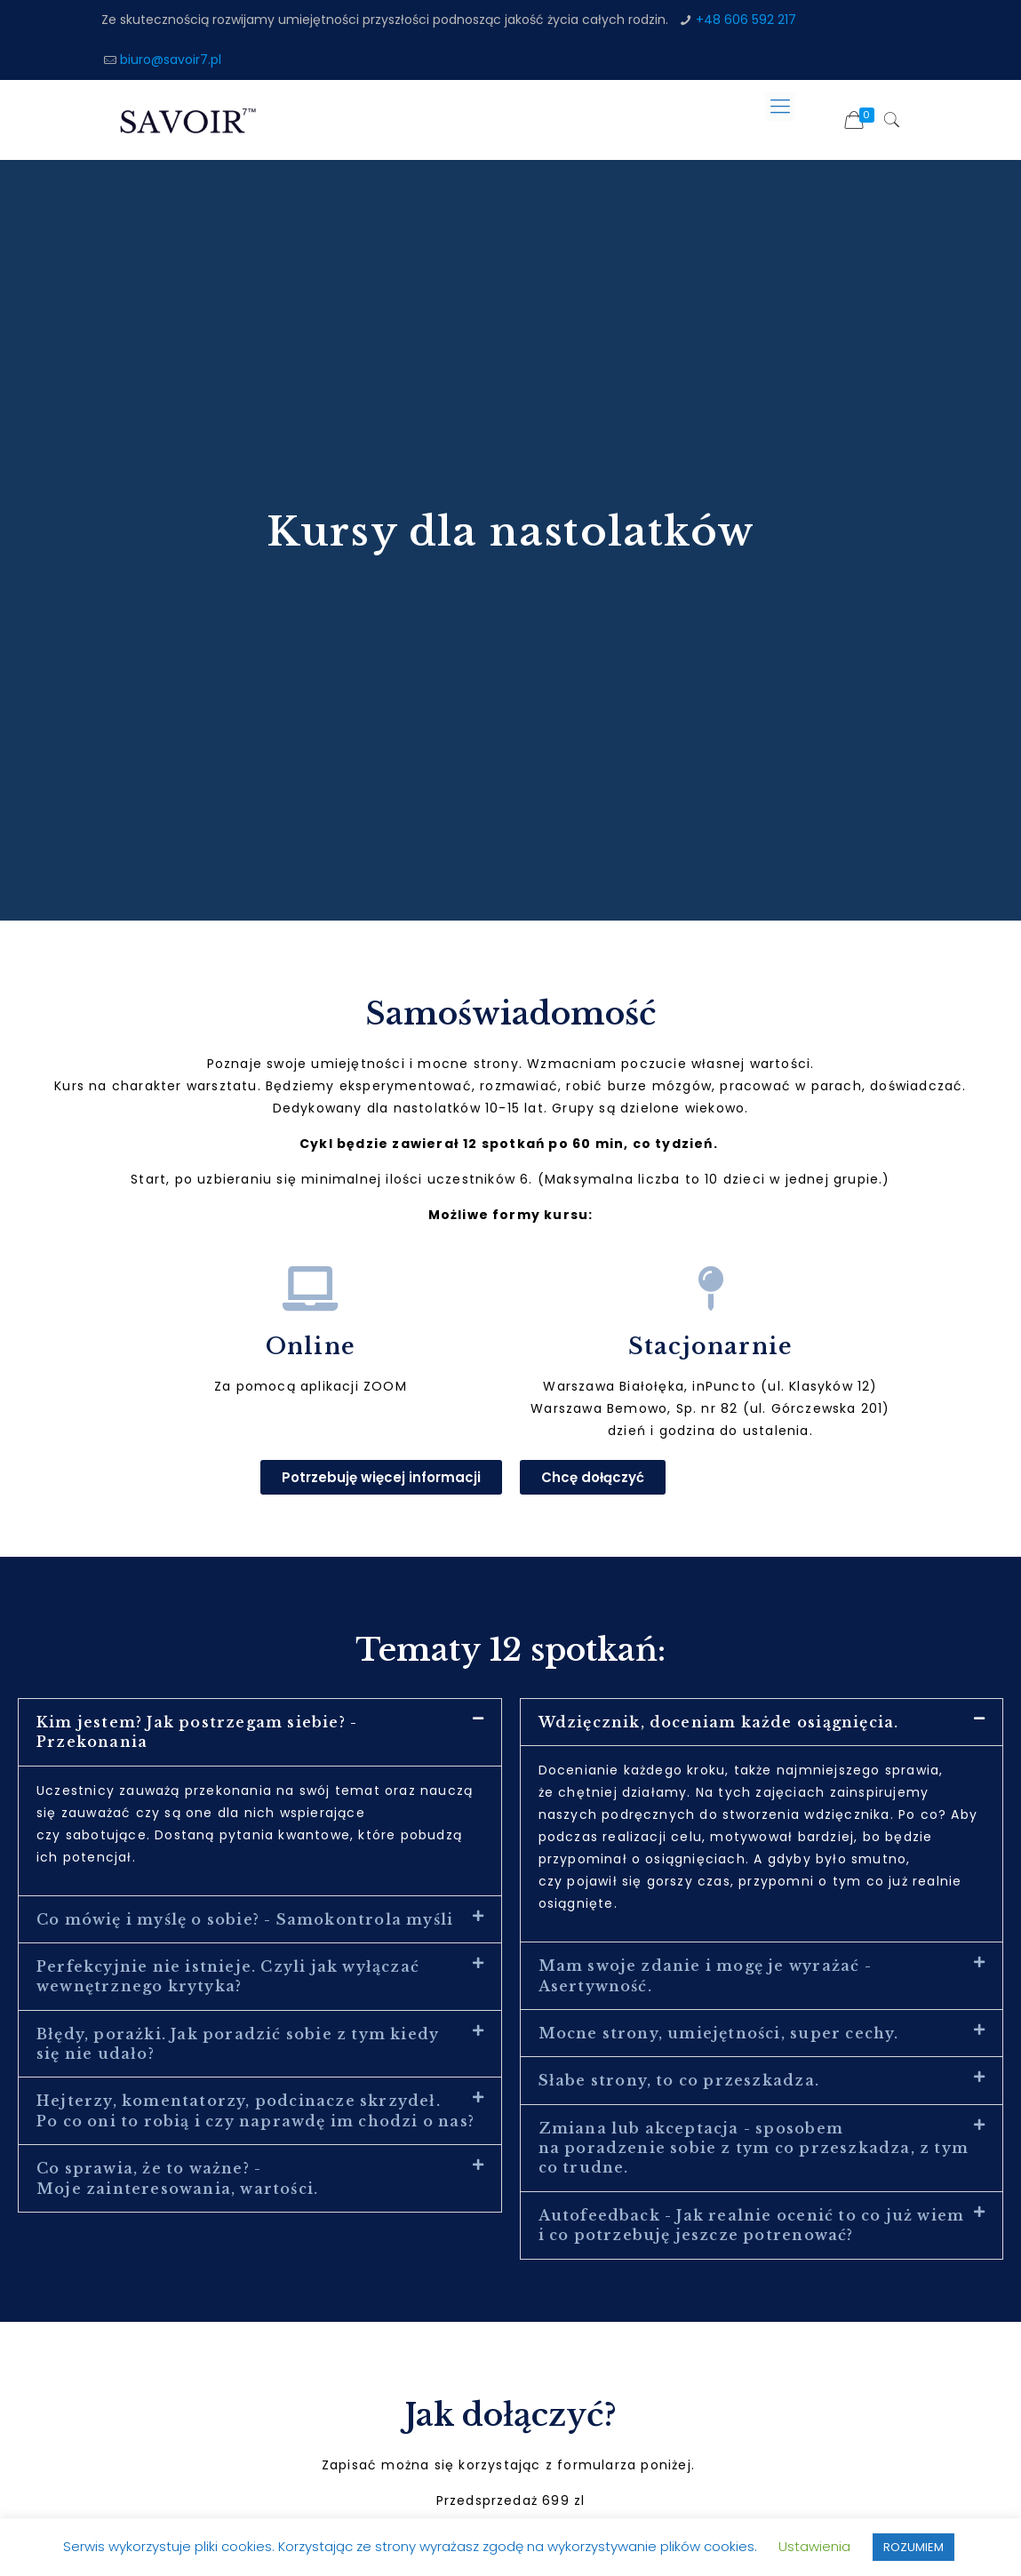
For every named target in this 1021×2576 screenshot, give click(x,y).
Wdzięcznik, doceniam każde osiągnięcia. (718, 1722)
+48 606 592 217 (746, 19)
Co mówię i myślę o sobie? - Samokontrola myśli (244, 1919)
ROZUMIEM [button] (913, 2547)
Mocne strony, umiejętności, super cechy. (718, 2033)
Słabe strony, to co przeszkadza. (678, 2080)
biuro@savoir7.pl (170, 59)
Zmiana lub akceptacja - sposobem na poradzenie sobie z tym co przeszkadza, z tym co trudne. (753, 2148)
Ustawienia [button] (814, 2546)
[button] (260, 1732)
